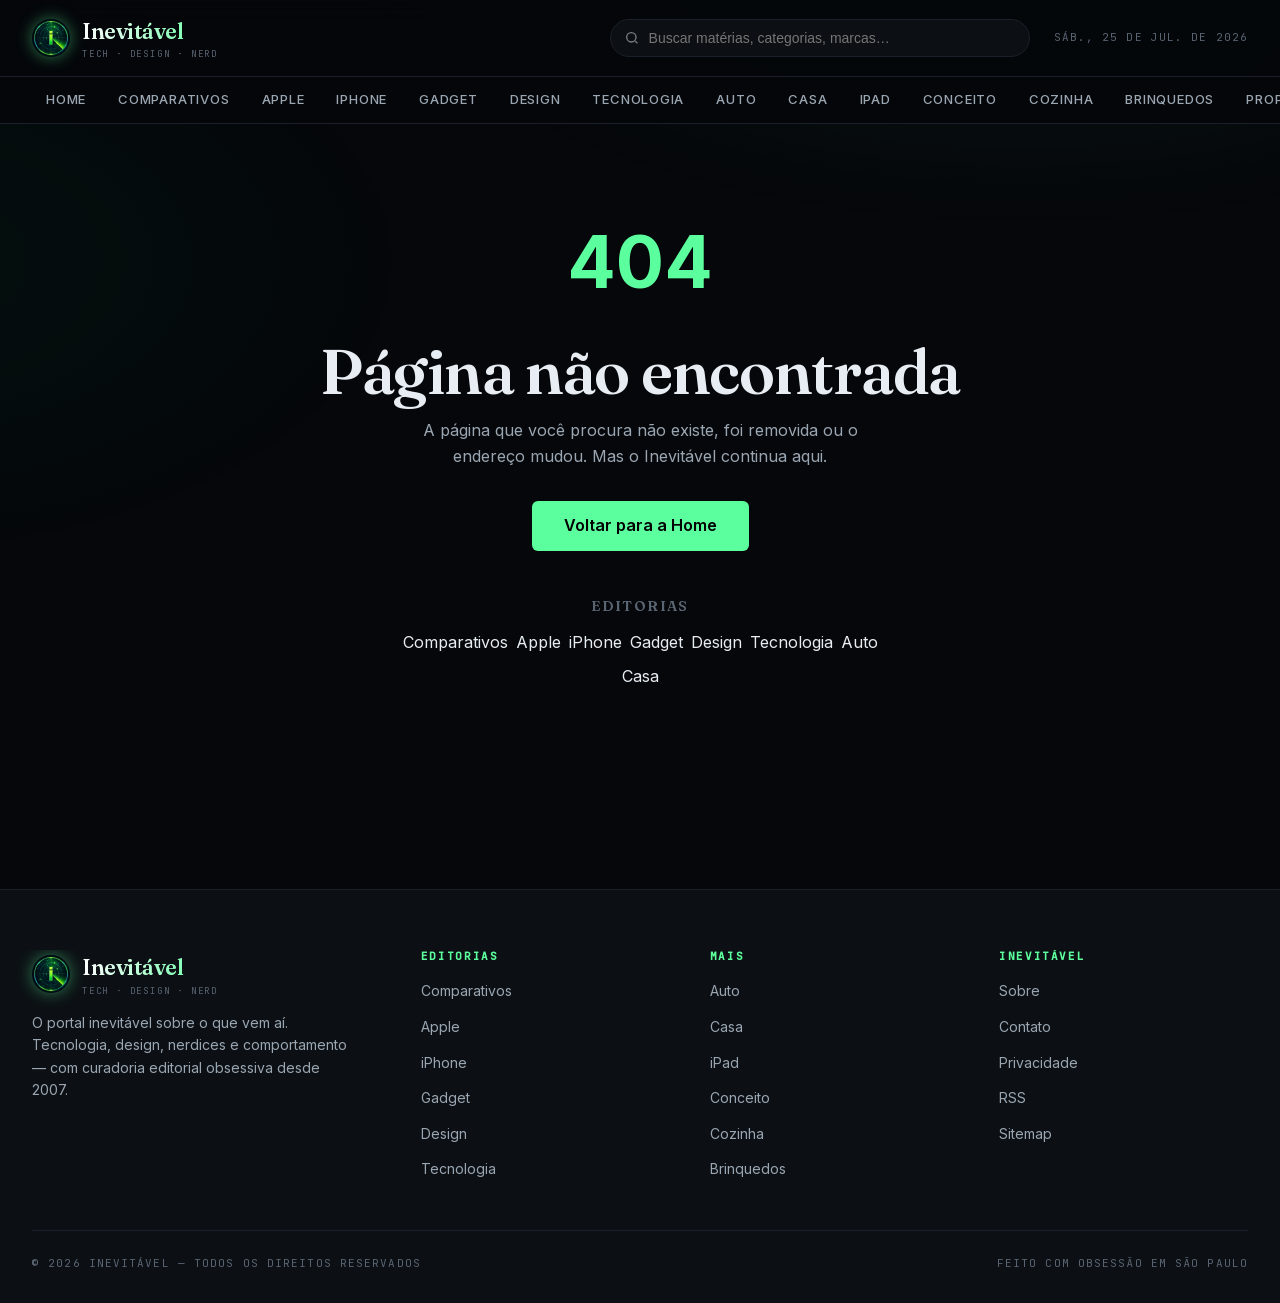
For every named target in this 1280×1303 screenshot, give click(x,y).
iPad (875, 99)
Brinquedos (1169, 99)
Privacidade (1038, 1062)
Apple (283, 99)
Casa (807, 99)
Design (535, 99)
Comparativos (173, 99)
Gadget (448, 99)
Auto (736, 99)
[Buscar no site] (820, 38)
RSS (1012, 1097)
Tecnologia (638, 99)
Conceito (960, 99)
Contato (1025, 1026)
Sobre (1019, 990)
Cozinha (1061, 99)
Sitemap (1025, 1133)
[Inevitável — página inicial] (125, 38)
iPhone (361, 99)
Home (66, 99)
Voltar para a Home (640, 525)
